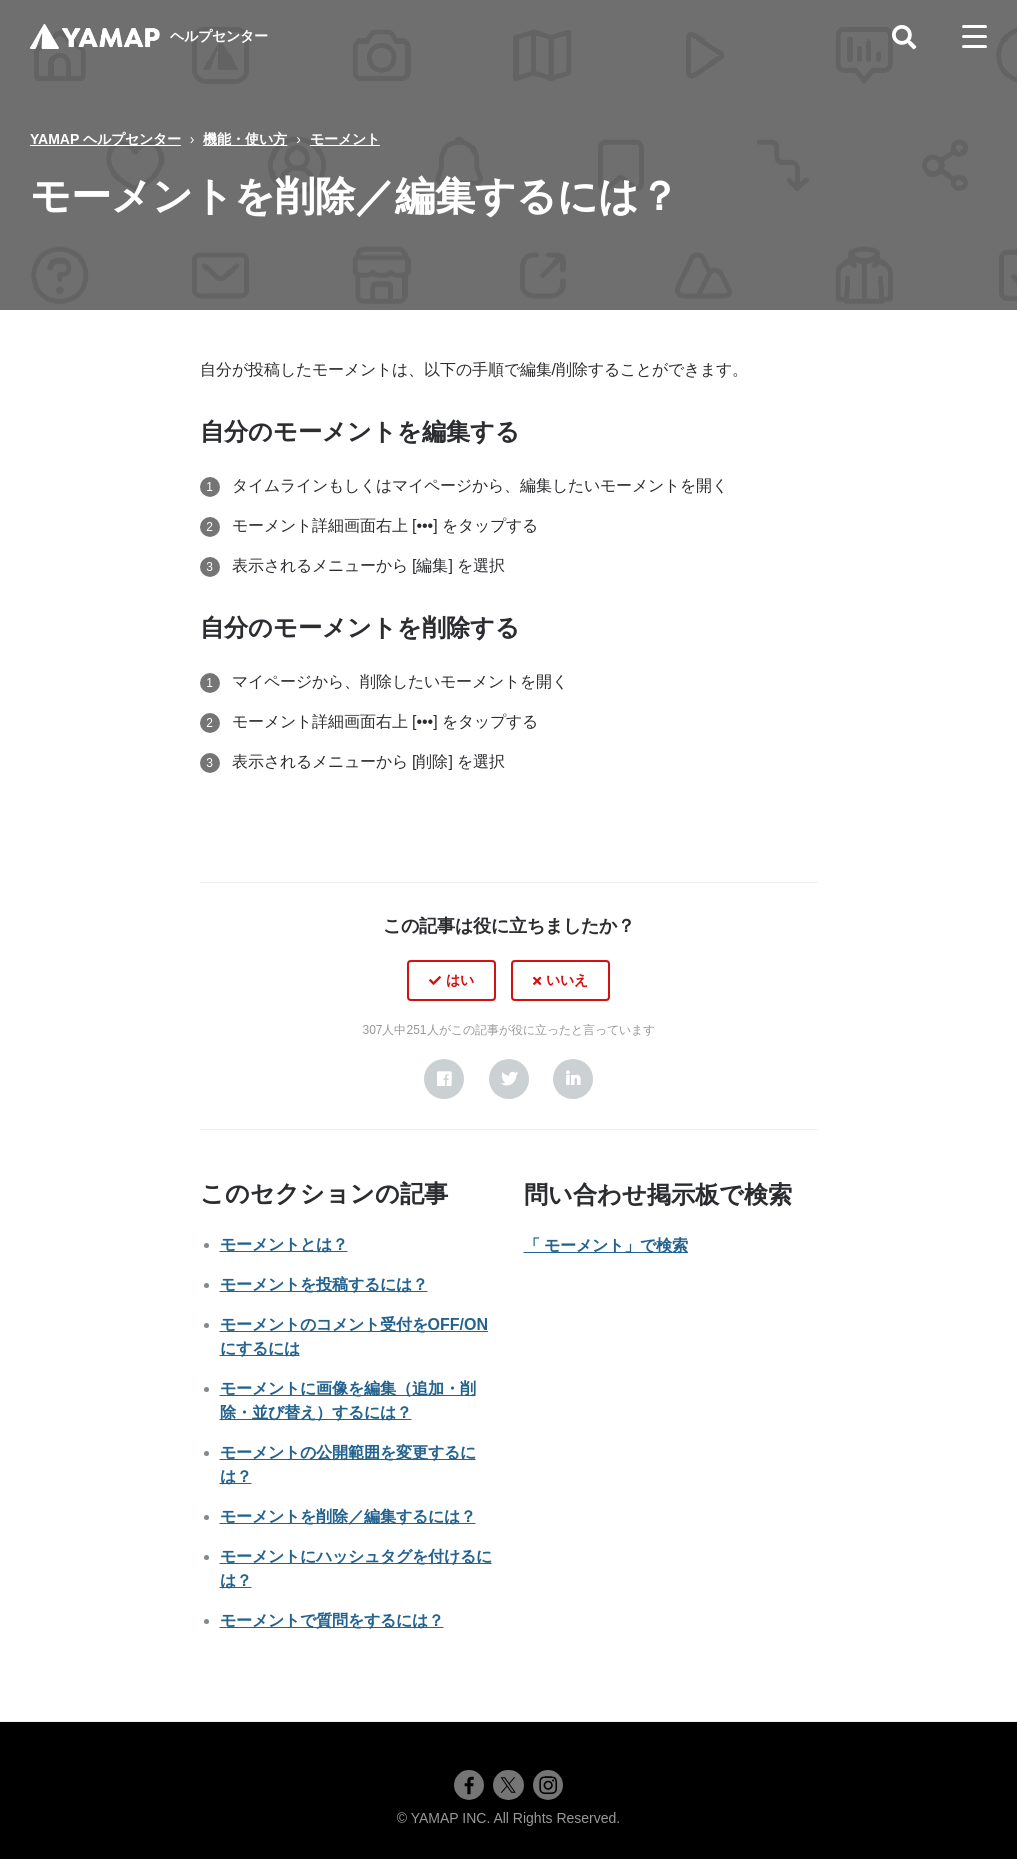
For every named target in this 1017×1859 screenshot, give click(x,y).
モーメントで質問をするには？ (332, 1620)
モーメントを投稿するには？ (324, 1284)
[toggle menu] (974, 37)
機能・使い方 (245, 139)
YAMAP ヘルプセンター (105, 139)
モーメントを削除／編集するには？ (348, 1516)
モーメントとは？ (284, 1244)
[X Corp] (509, 1079)
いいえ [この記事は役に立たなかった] (567, 980)
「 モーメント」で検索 (606, 1245)
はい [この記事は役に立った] (460, 980)
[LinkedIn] (573, 1079)
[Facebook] (444, 1079)
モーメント (345, 139)
